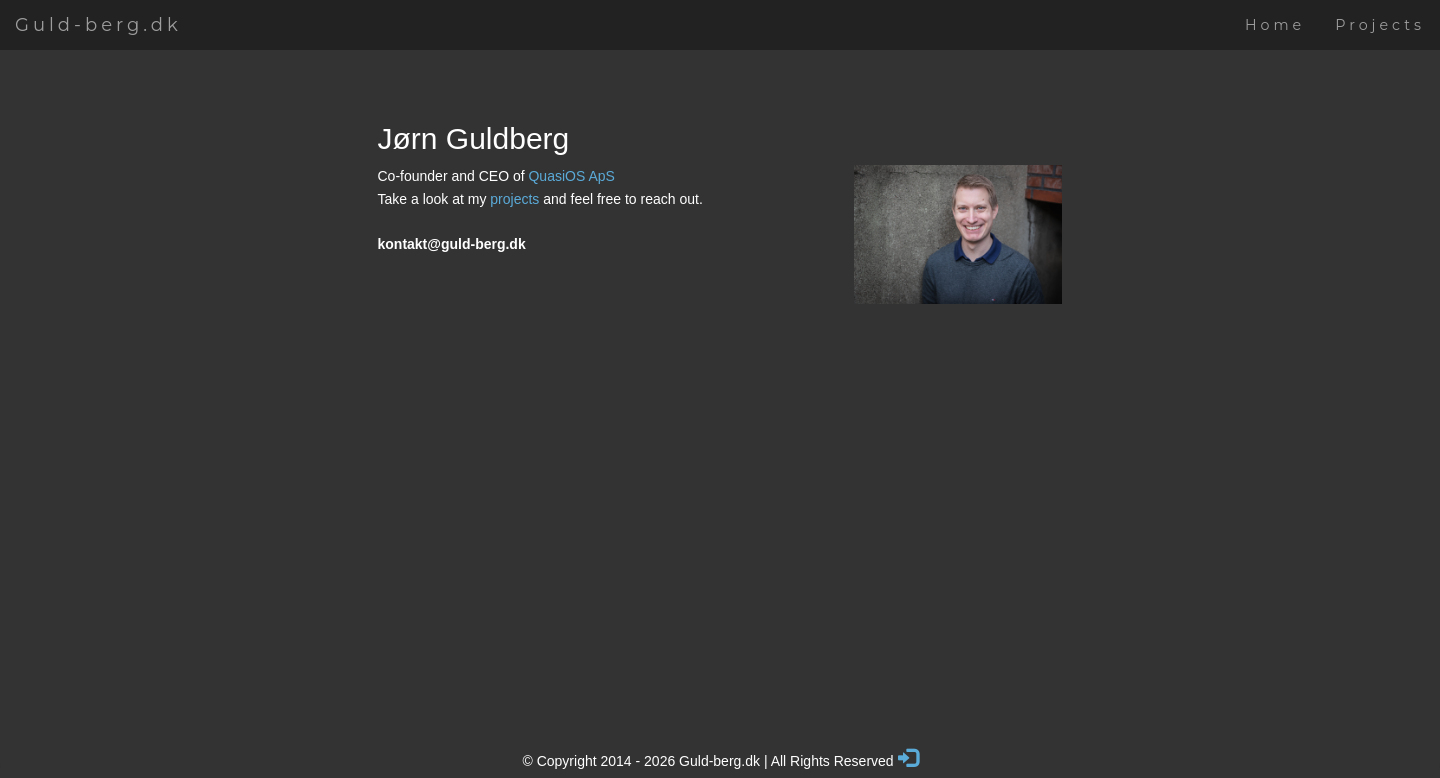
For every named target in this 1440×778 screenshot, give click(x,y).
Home (1275, 25)
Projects (1380, 25)
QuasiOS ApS (571, 176)
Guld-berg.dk (98, 25)
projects (514, 199)
